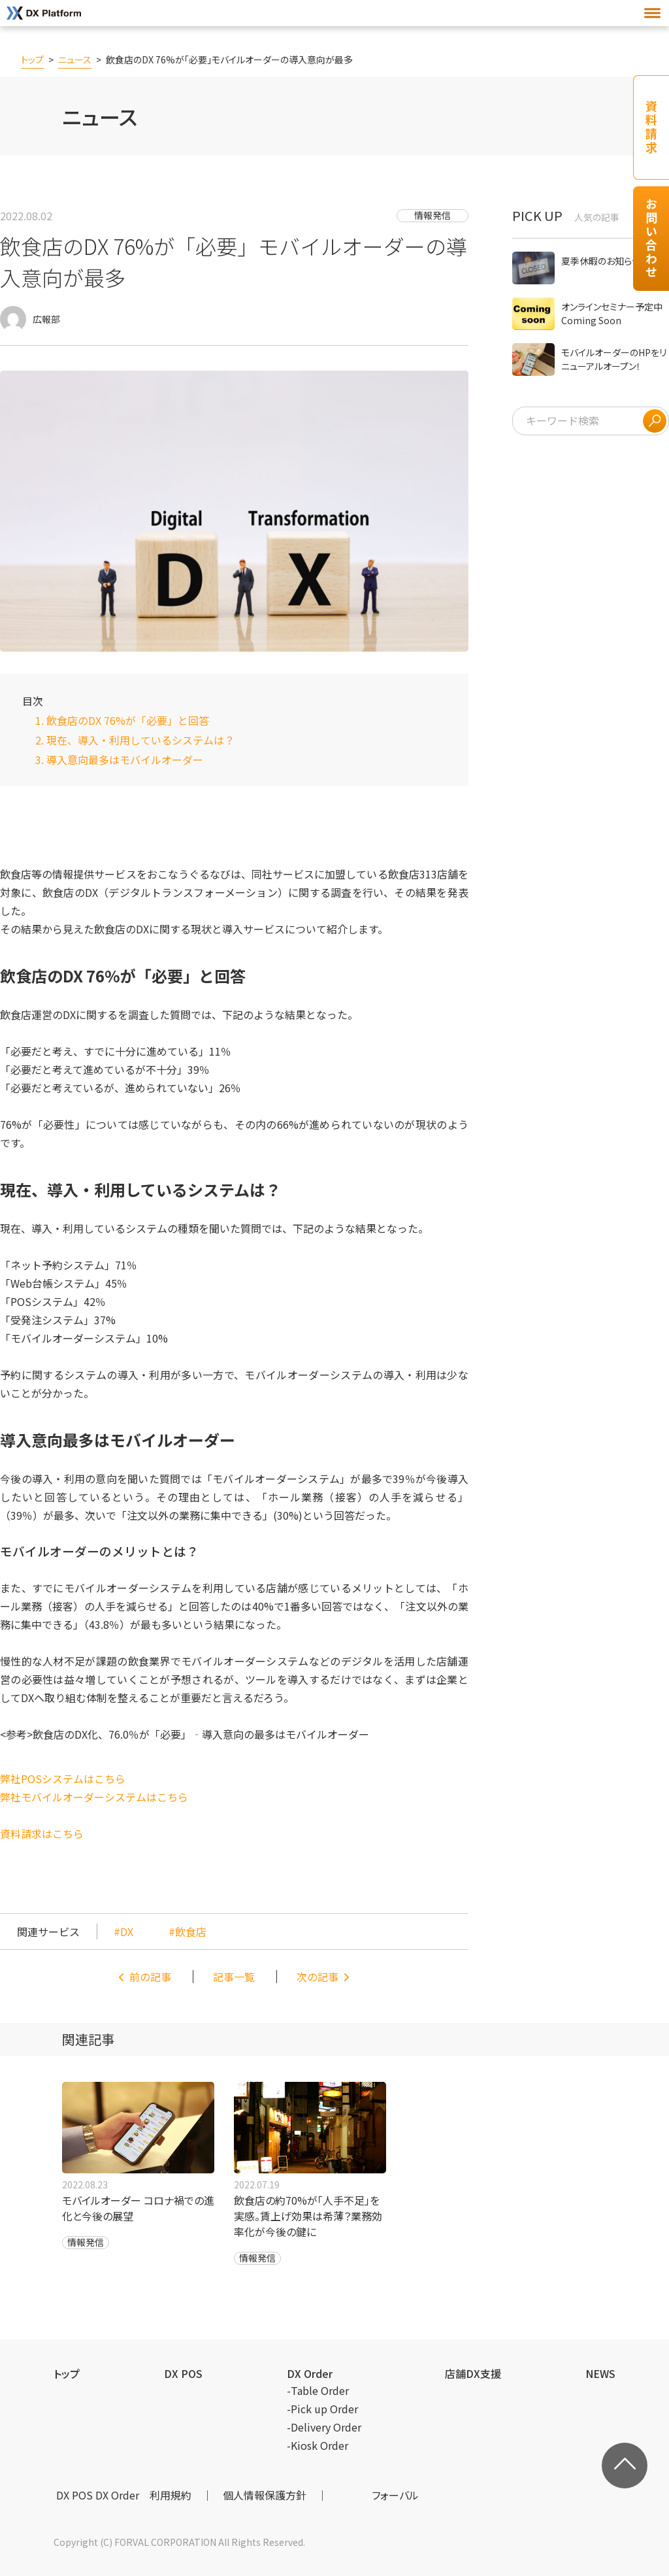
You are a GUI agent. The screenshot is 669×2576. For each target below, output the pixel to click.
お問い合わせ (651, 238)
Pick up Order (324, 2409)
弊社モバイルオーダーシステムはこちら (94, 1797)
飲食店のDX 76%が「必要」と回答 (127, 720)
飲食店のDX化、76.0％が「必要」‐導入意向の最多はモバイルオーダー (201, 1734)
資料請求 (651, 127)
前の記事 (150, 1976)
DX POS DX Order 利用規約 (123, 2495)
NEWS (600, 2373)
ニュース (74, 59)
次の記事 (317, 1976)
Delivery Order (326, 2427)
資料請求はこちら (42, 1833)
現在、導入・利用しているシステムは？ (140, 740)
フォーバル (395, 2495)
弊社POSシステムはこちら (62, 1778)
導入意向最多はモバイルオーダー (124, 759)
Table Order (320, 2390)
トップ (32, 59)
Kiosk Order (319, 2445)
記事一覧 (234, 1976)
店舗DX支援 (473, 2373)
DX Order (310, 2373)
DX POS (183, 2373)
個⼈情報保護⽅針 (264, 2495)
